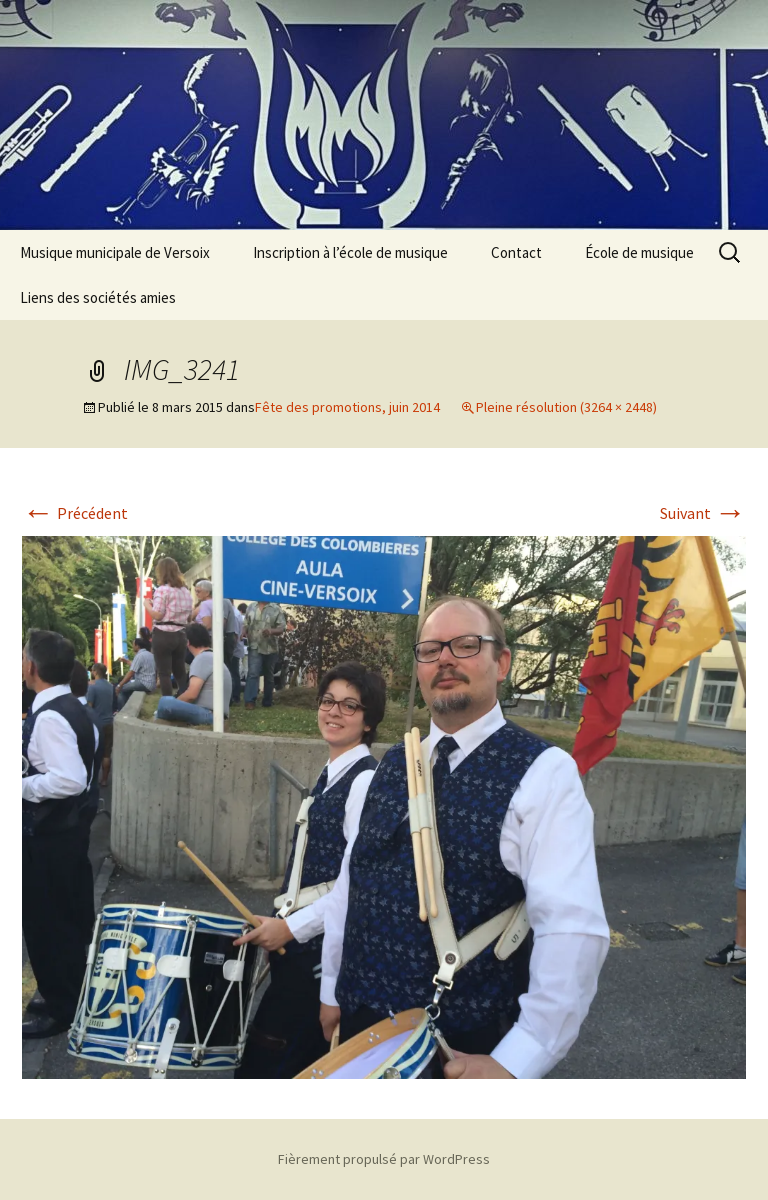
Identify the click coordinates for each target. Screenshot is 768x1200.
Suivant (703, 513)
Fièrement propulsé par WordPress (384, 1159)
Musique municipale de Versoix (115, 252)
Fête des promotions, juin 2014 (347, 407)
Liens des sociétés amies (98, 297)
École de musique (639, 252)
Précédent (75, 513)
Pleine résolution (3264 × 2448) (566, 407)
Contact (516, 252)
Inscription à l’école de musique (350, 252)
